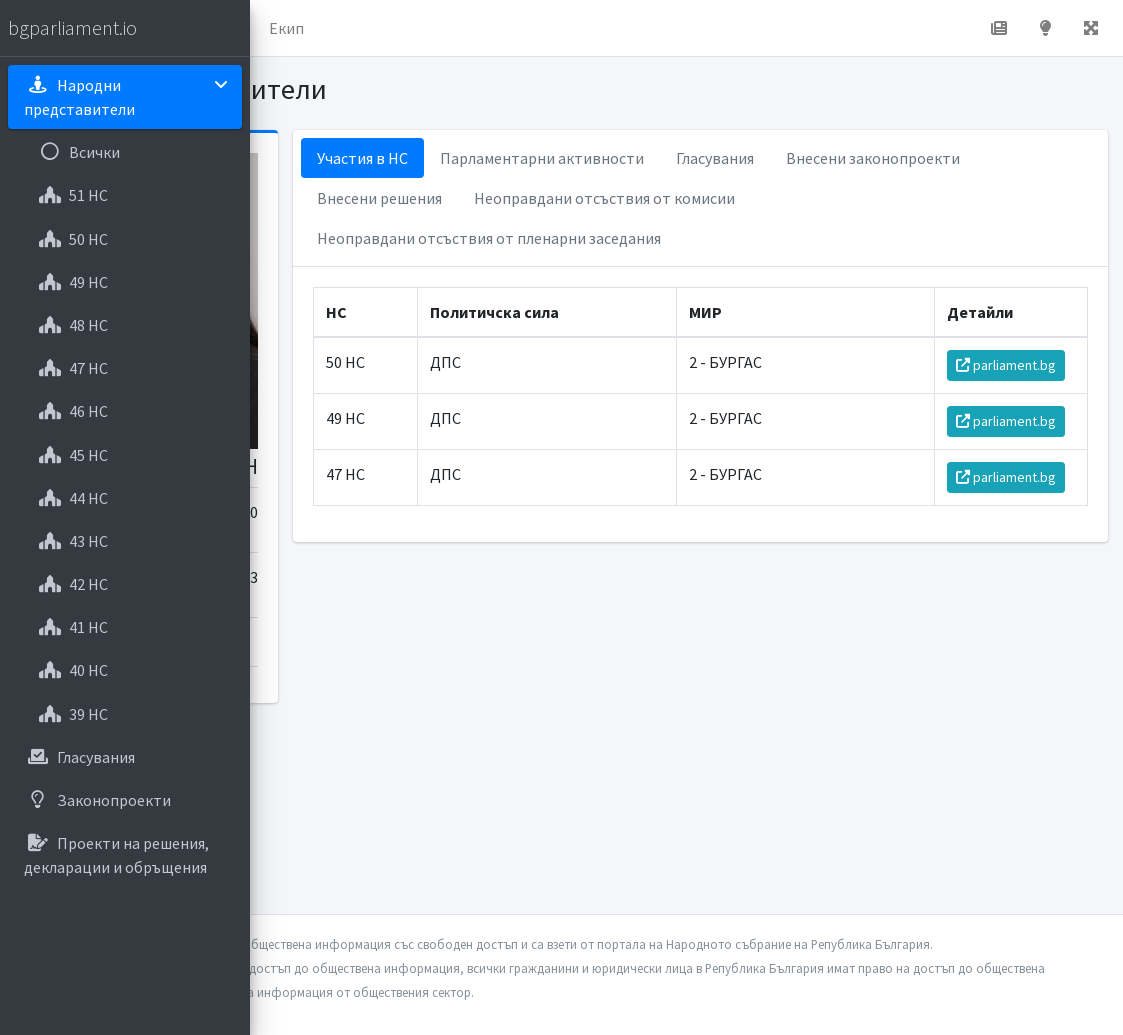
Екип (534, 28)
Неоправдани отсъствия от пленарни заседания (676, 278)
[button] (281, 28)
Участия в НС (549, 158)
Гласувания (902, 158)
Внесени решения (772, 198)
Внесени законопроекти (591, 198)
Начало (346, 28)
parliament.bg (1016, 416)
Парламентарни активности (729, 158)
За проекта (444, 28)
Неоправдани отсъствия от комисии (634, 238)
